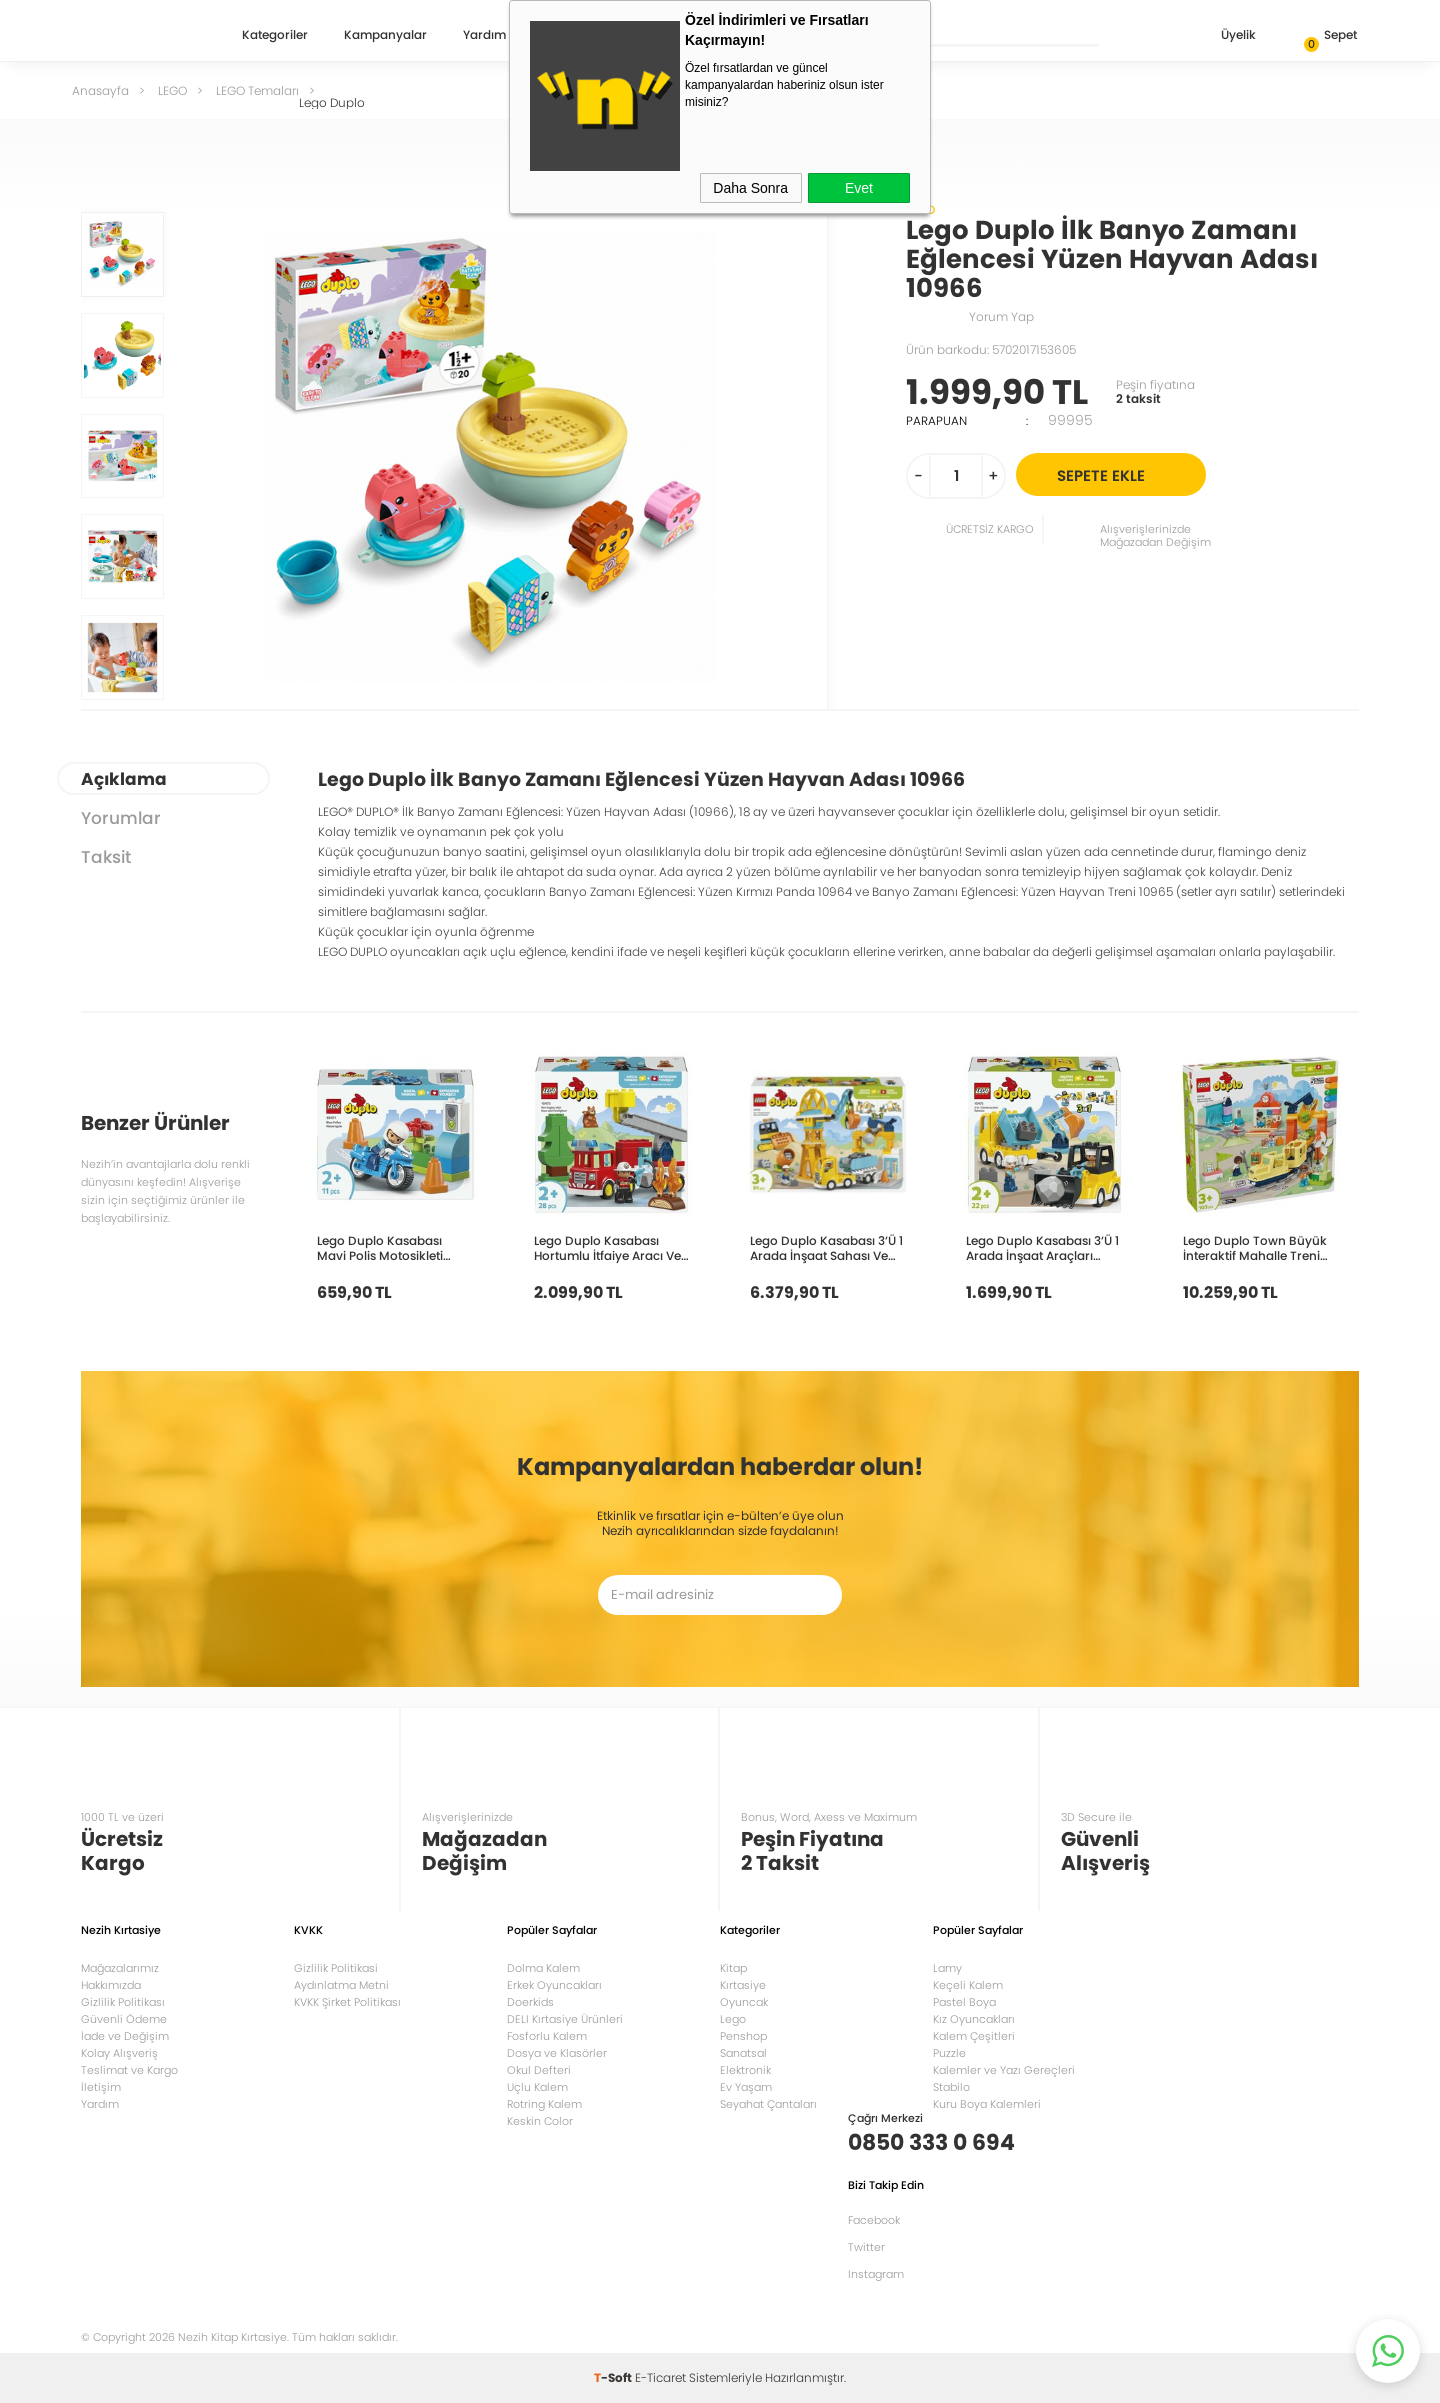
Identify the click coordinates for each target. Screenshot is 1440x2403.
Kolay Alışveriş (119, 2053)
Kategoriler (275, 36)
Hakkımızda (111, 1985)
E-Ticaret (660, 2377)
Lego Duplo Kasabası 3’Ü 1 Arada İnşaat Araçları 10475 (1042, 1248)
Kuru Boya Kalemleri (987, 2104)
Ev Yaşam (746, 2087)
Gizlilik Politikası (123, 2002)
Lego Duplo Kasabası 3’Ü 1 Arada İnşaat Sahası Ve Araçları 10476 (826, 1248)
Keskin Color (540, 2121)
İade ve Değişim (125, 2036)
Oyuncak (744, 2002)
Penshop (743, 2036)
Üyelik (1222, 36)
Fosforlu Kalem (547, 2036)
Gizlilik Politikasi (336, 1968)
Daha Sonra (750, 188)
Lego (733, 2019)
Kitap (733, 1968)
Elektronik (745, 2070)
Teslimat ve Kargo (129, 2070)
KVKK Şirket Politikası (347, 2002)
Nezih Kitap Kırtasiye (139, 35)
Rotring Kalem (544, 2104)
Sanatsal (743, 2053)
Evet (859, 188)
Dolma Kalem (543, 1968)
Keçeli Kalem (968, 1985)
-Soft (614, 2377)
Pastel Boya (964, 2002)
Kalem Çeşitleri (974, 2036)
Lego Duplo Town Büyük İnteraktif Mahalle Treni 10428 (1255, 1248)
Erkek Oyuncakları (554, 1985)
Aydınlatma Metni (341, 1985)
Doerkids (530, 2002)
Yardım (484, 36)
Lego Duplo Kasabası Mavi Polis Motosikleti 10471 (380, 1248)
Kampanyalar (385, 36)
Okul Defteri (539, 2070)
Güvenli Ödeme (124, 2019)
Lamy (947, 1968)
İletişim (101, 2087)
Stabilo (951, 2087)
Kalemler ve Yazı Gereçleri (1004, 2070)
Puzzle (949, 2053)
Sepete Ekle (1128, 474)
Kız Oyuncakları (974, 2019)
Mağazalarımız (120, 1968)
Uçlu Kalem (537, 2087)
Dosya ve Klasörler (557, 2053)
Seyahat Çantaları (768, 2104)
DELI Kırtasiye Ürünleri (565, 2019)
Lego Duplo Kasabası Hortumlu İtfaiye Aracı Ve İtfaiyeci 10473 (607, 1248)
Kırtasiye (743, 1985)
